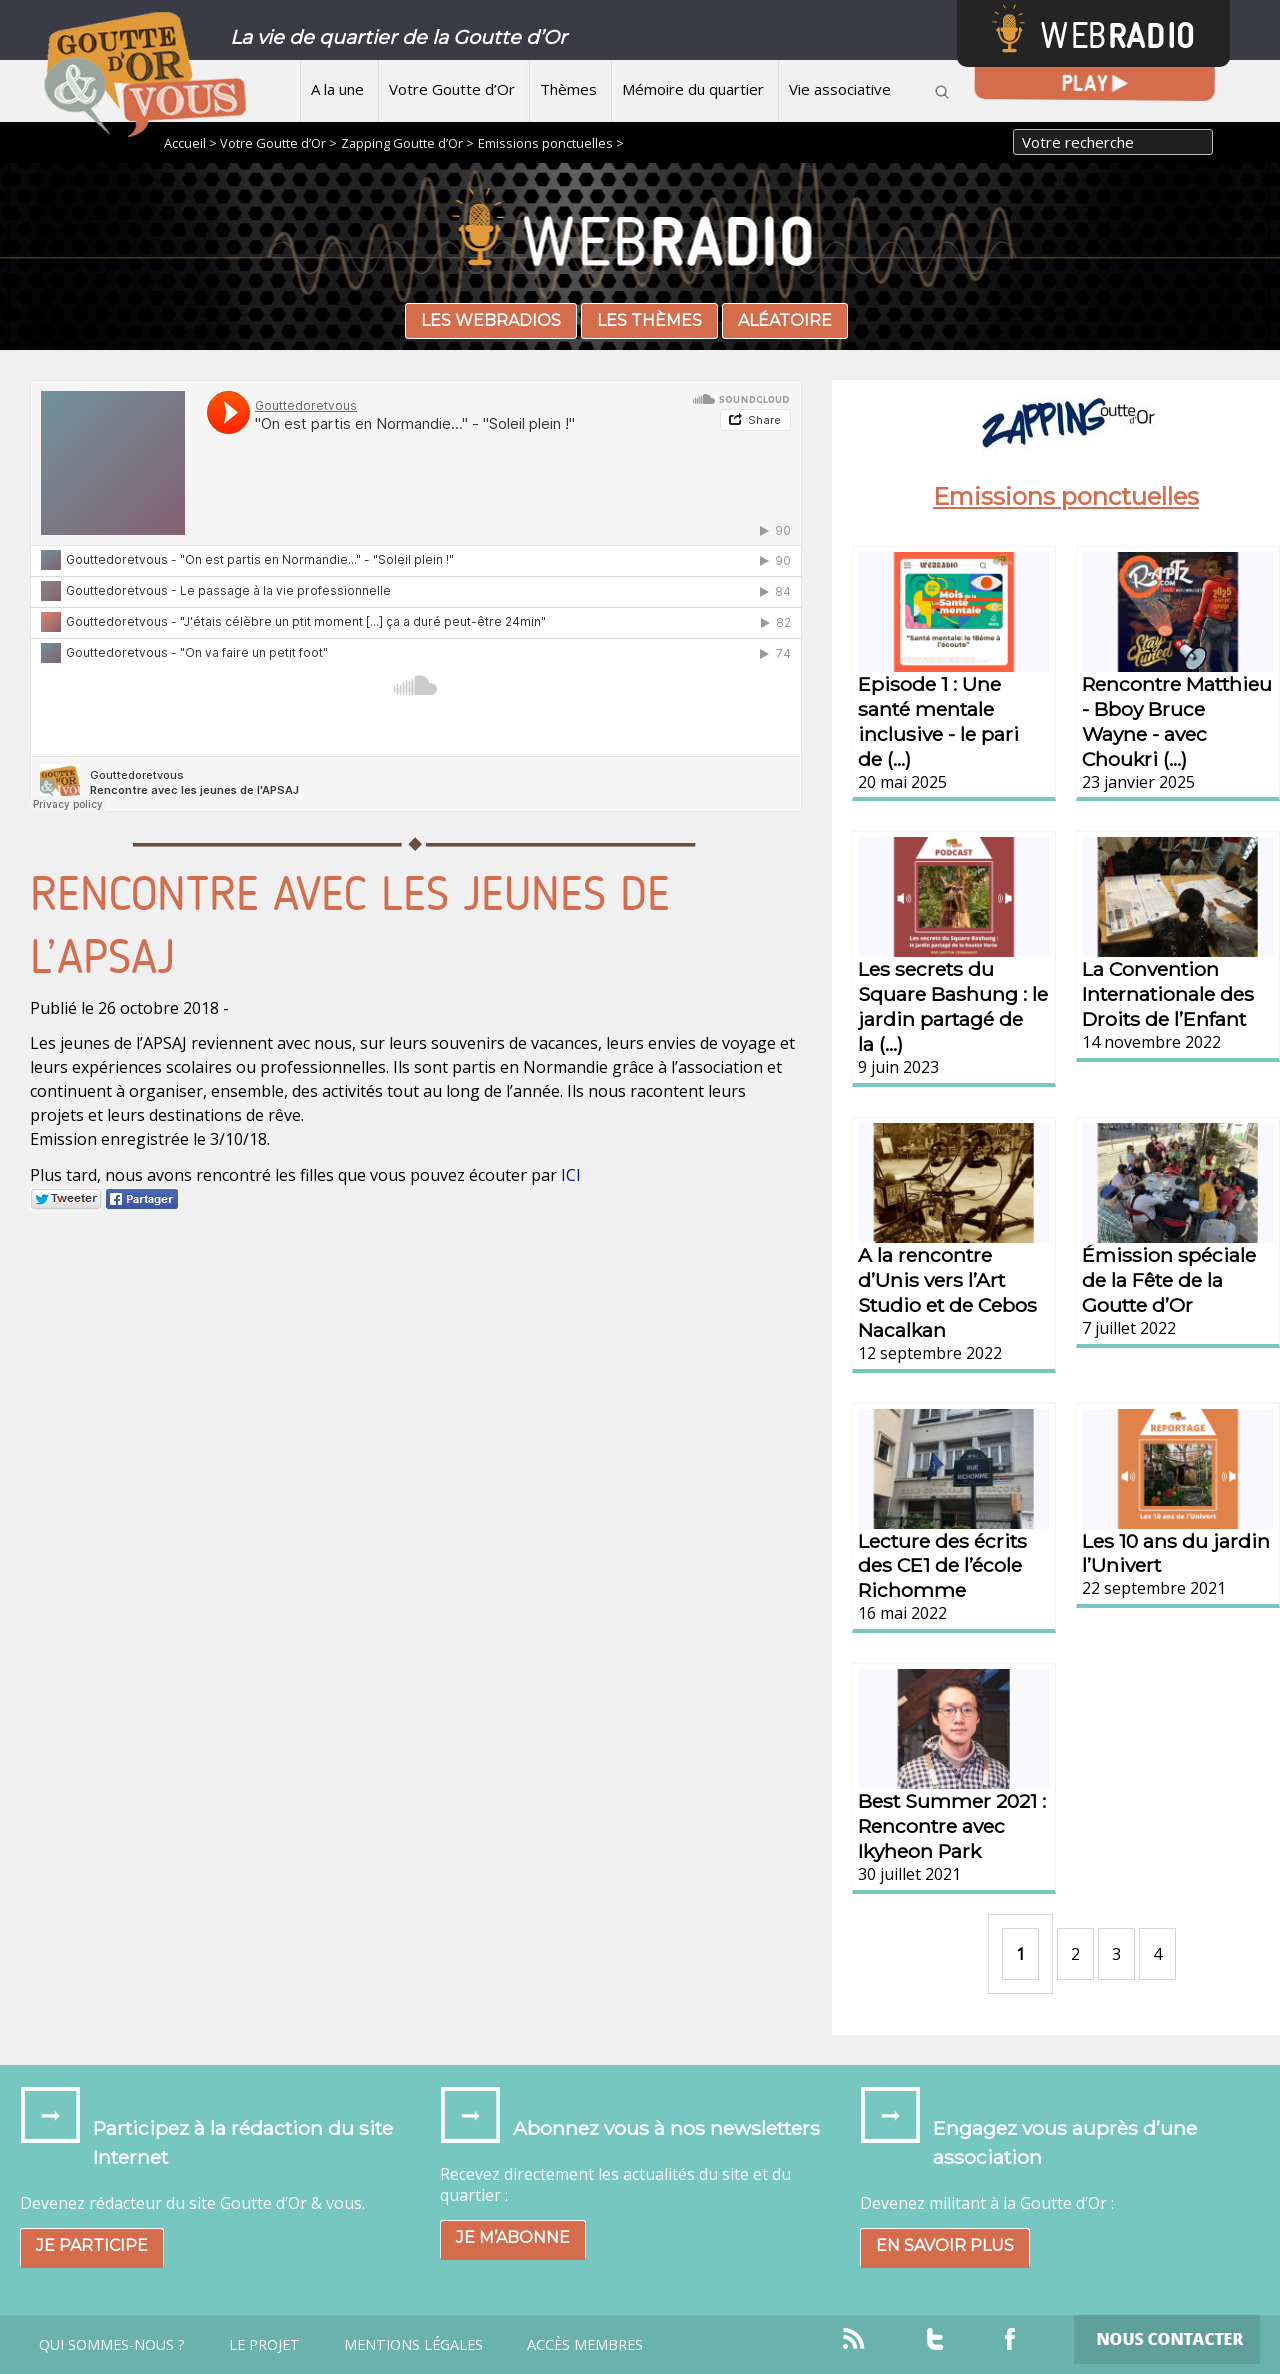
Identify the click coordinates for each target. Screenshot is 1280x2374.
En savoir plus (945, 2245)
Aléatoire (785, 320)
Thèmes (568, 89)
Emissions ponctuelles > (551, 143)
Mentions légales (413, 2345)
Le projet (264, 2345)
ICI (571, 1175)
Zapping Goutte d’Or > (407, 143)
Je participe (92, 2245)
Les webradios (491, 320)
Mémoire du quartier (693, 89)
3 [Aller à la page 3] (1116, 1954)
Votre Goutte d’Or (452, 89)
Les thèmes (649, 320)
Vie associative (840, 89)
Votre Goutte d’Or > (278, 143)
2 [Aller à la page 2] (1075, 1954)
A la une (337, 89)
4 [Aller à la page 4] (1157, 1954)
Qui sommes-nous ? (112, 2345)
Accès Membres (585, 2345)
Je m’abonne (513, 2237)
